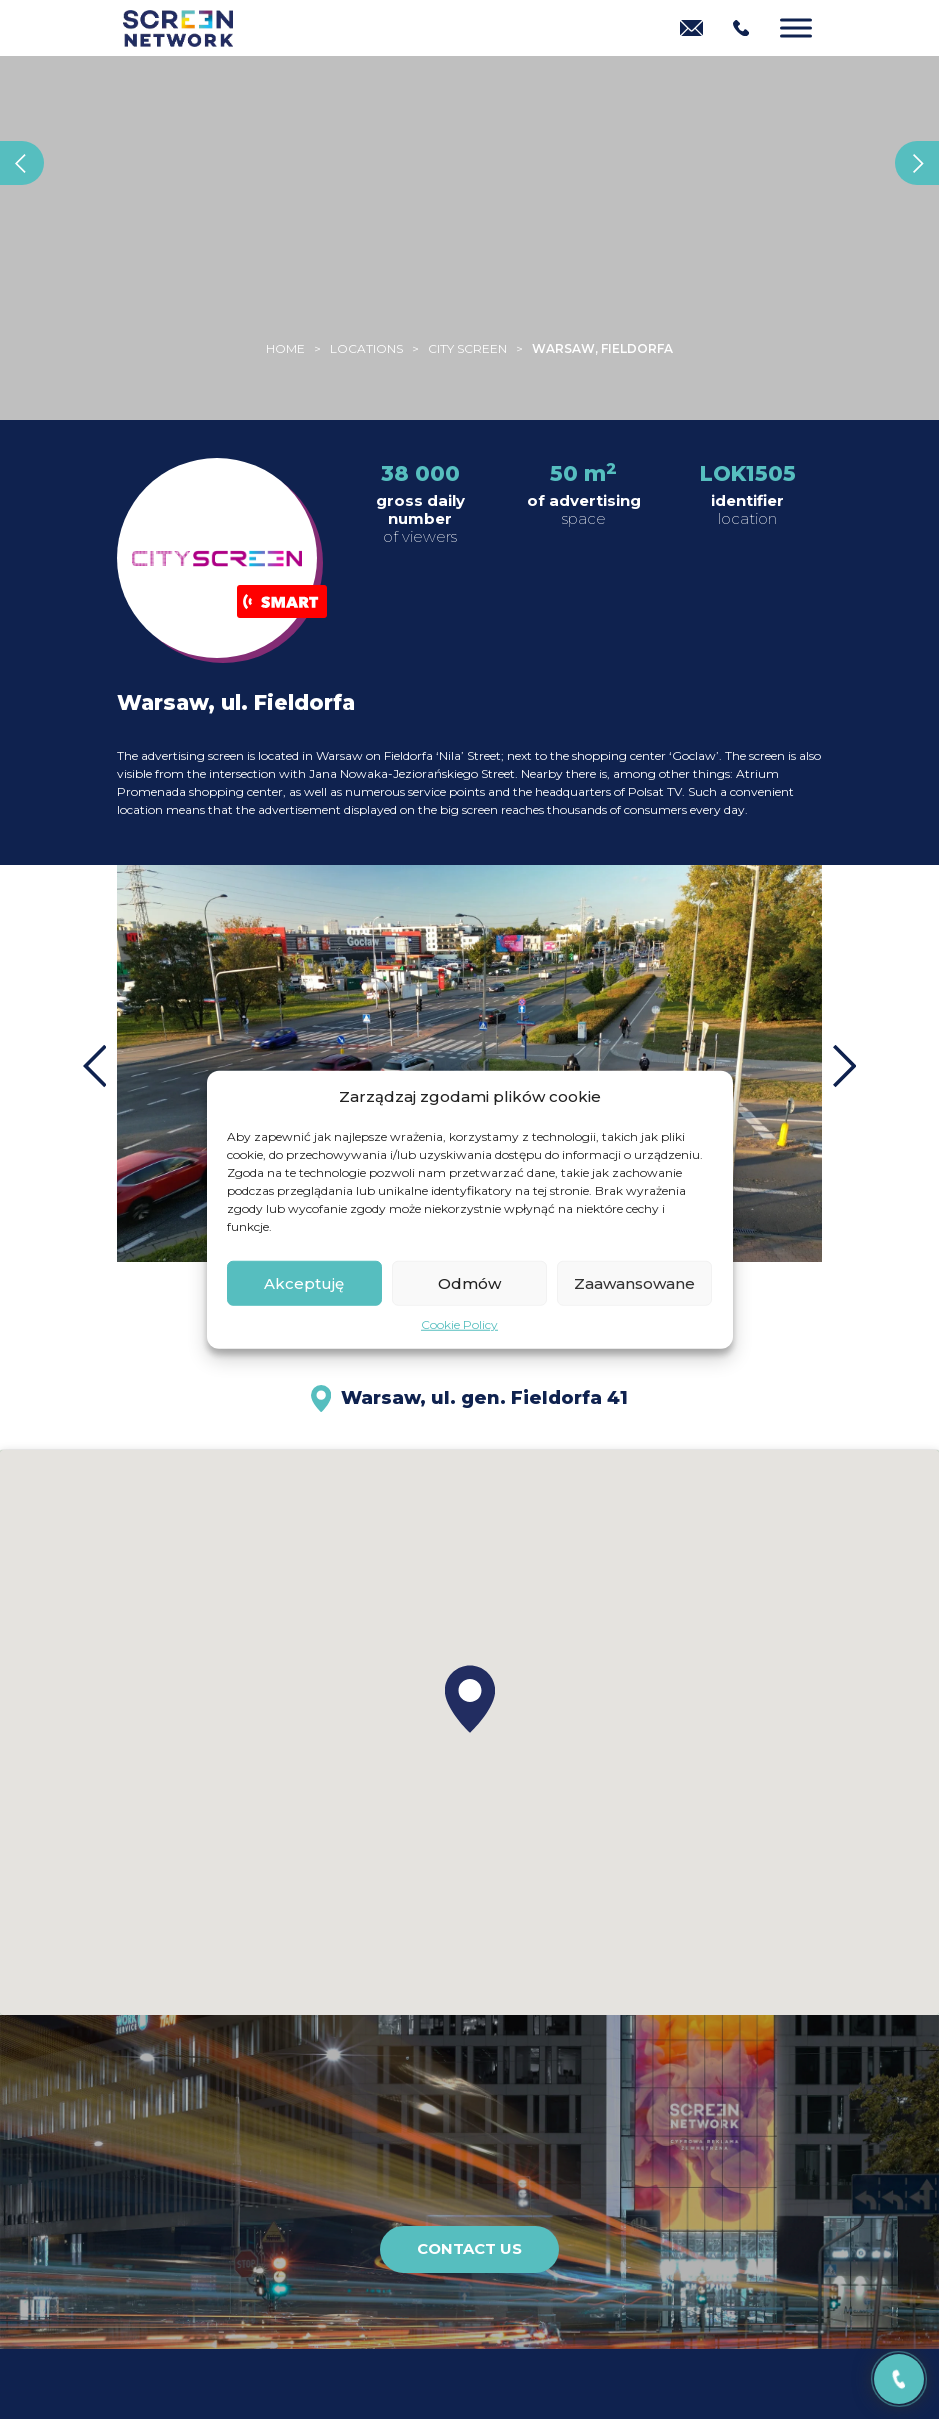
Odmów (469, 1282)
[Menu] (796, 27)
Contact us (469, 2248)
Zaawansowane (634, 1282)
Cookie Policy (459, 1324)
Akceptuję (304, 1282)
